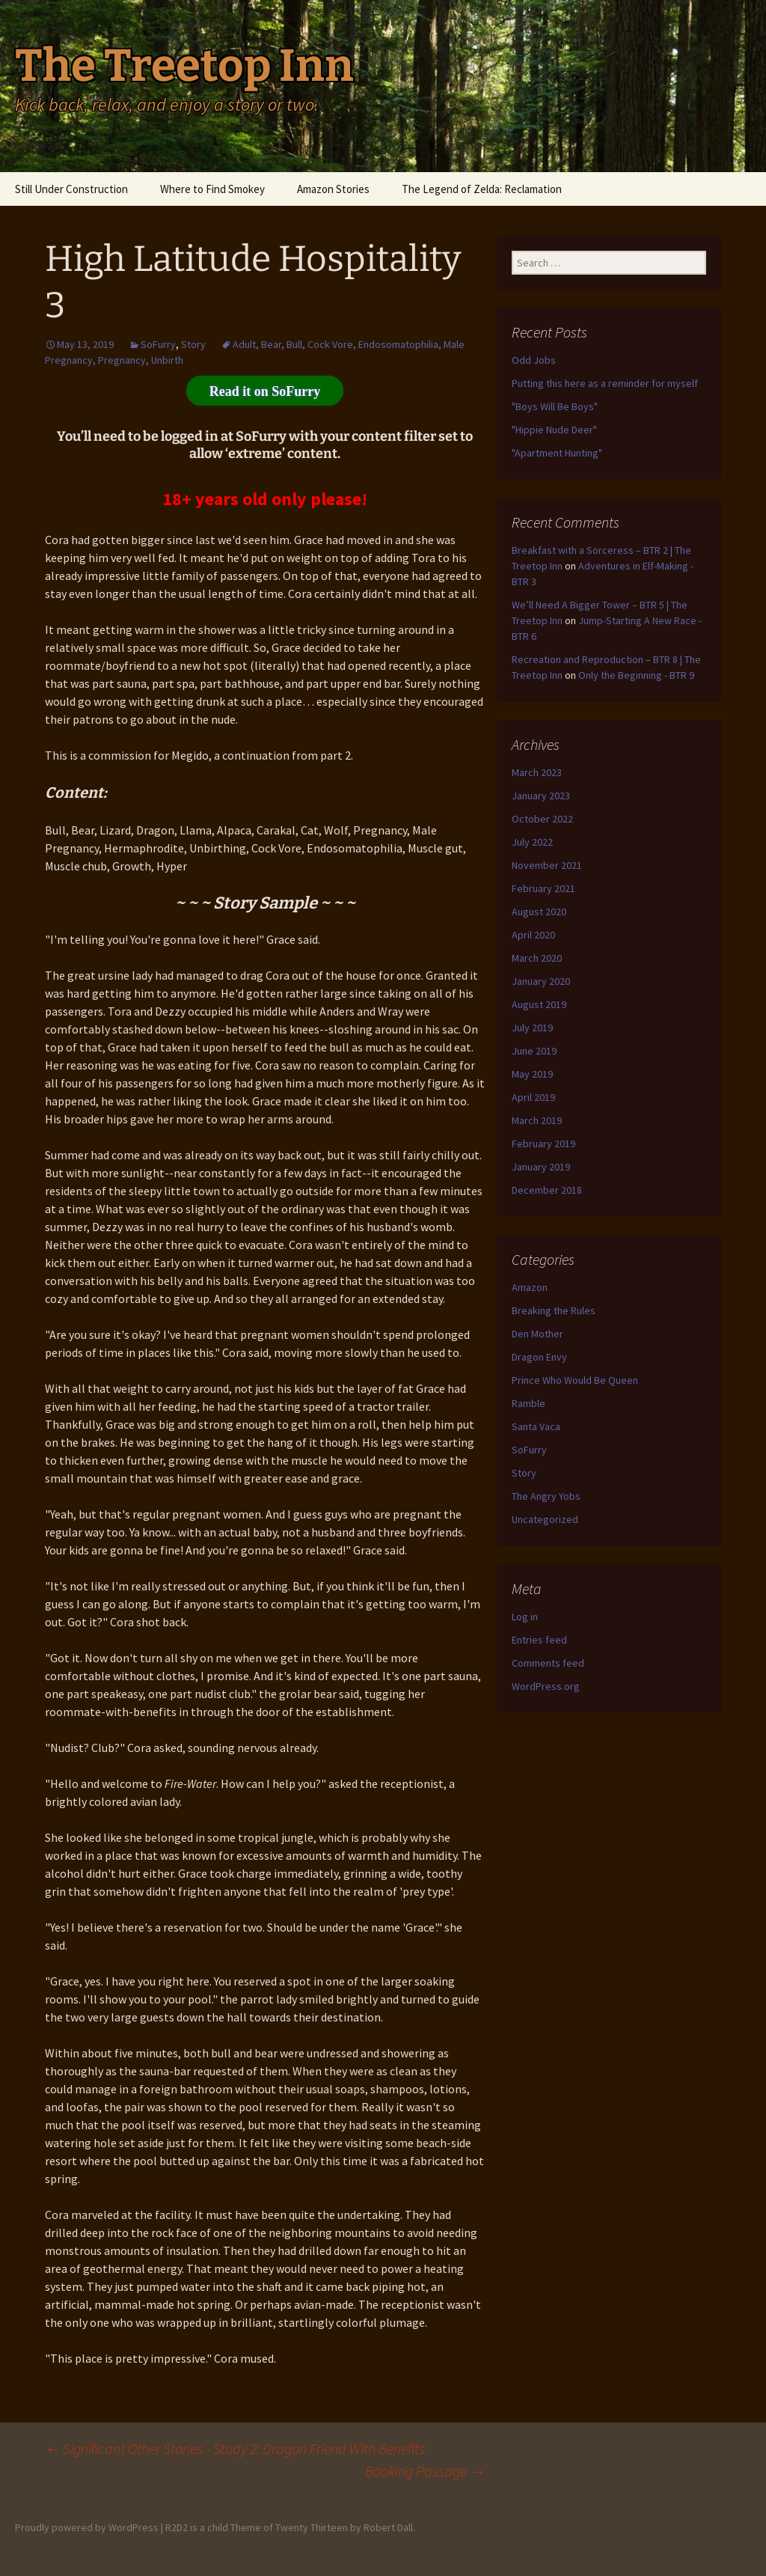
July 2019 (532, 1027)
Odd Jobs (534, 360)
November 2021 (547, 865)
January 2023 (541, 795)
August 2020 (539, 911)
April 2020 (533, 934)
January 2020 (541, 981)
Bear (271, 344)
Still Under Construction (71, 189)
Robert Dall (388, 2527)
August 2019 (539, 1004)
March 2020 (537, 958)
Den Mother (537, 1333)
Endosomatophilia (398, 344)
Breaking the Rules (553, 1310)
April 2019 (533, 1097)
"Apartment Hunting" (557, 453)
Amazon (530, 1287)
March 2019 (537, 1120)
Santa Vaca (536, 1426)
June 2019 (534, 1050)
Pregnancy (122, 360)
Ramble (528, 1403)
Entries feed (539, 1639)
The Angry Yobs (546, 1496)
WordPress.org (546, 1686)
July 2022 (532, 842)
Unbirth (167, 360)
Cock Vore (330, 344)
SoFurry (158, 344)
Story (193, 344)
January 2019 (541, 1166)
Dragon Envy (539, 1357)
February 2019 (543, 1143)
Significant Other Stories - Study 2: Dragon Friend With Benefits (235, 2448)
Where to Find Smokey (212, 189)
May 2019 (532, 1074)
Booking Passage (425, 2470)
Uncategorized (545, 1519)
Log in (525, 1616)
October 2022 (542, 818)
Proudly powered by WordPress (87, 2527)
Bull (294, 344)
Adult (244, 344)
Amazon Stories (333, 189)
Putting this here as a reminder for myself (605, 383)
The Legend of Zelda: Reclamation (482, 189)
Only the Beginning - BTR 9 (636, 675)
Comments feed (548, 1663)
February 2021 (543, 888)
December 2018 (547, 1190)
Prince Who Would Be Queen (575, 1380)
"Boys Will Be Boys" (555, 406)
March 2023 (537, 772)
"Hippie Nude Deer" (554, 429)
